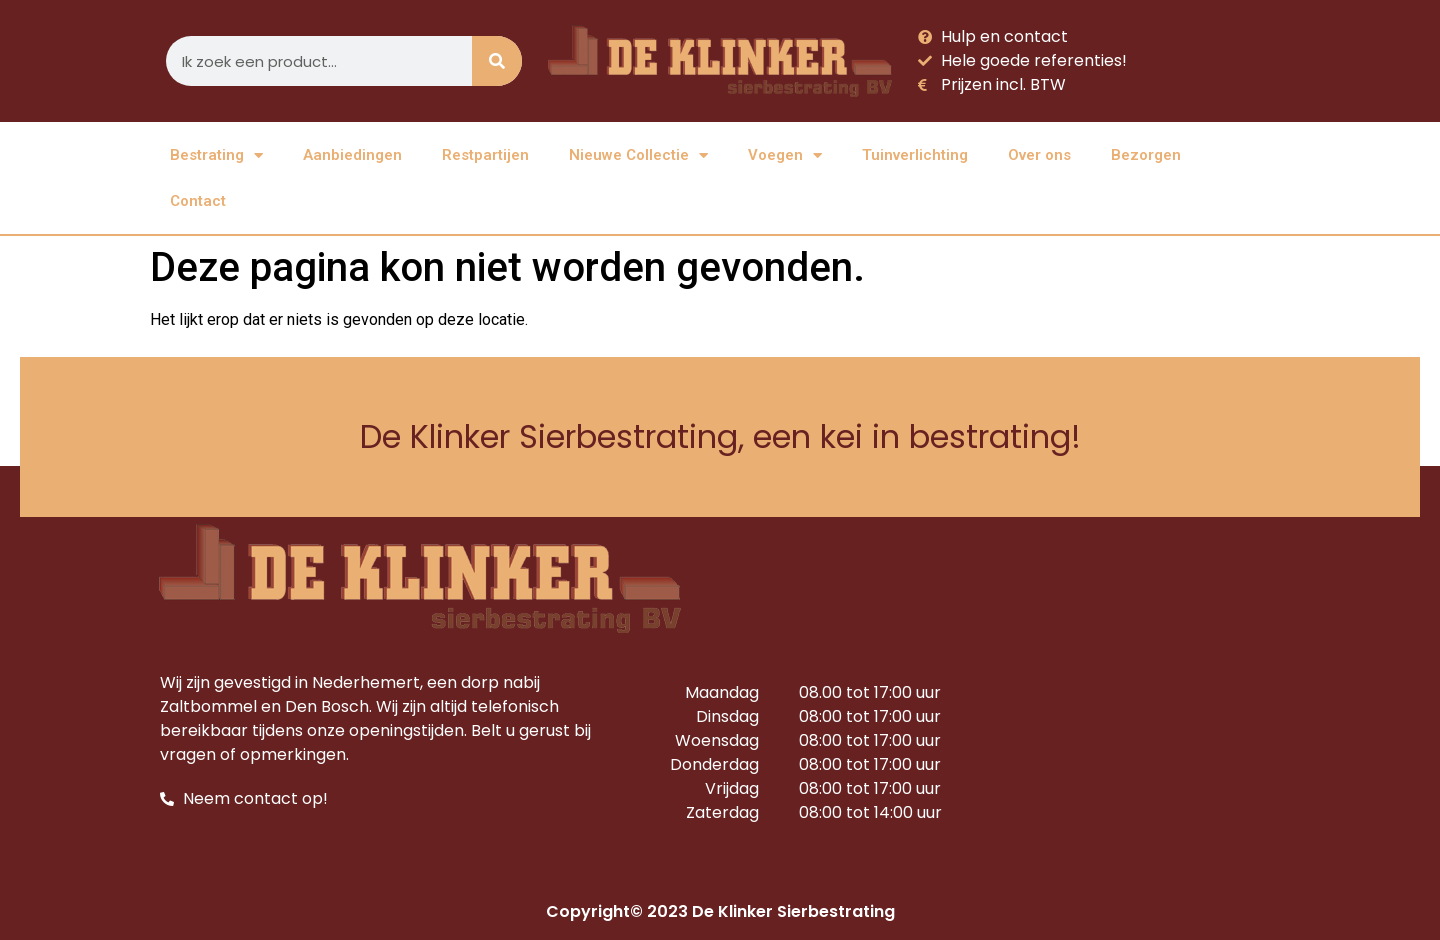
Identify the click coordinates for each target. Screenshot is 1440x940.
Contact (198, 201)
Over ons (1039, 155)
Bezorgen (1146, 155)
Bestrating (216, 155)
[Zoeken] (497, 61)
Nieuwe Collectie (638, 155)
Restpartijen (485, 155)
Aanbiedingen (352, 155)
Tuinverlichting (915, 155)
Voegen (785, 155)
